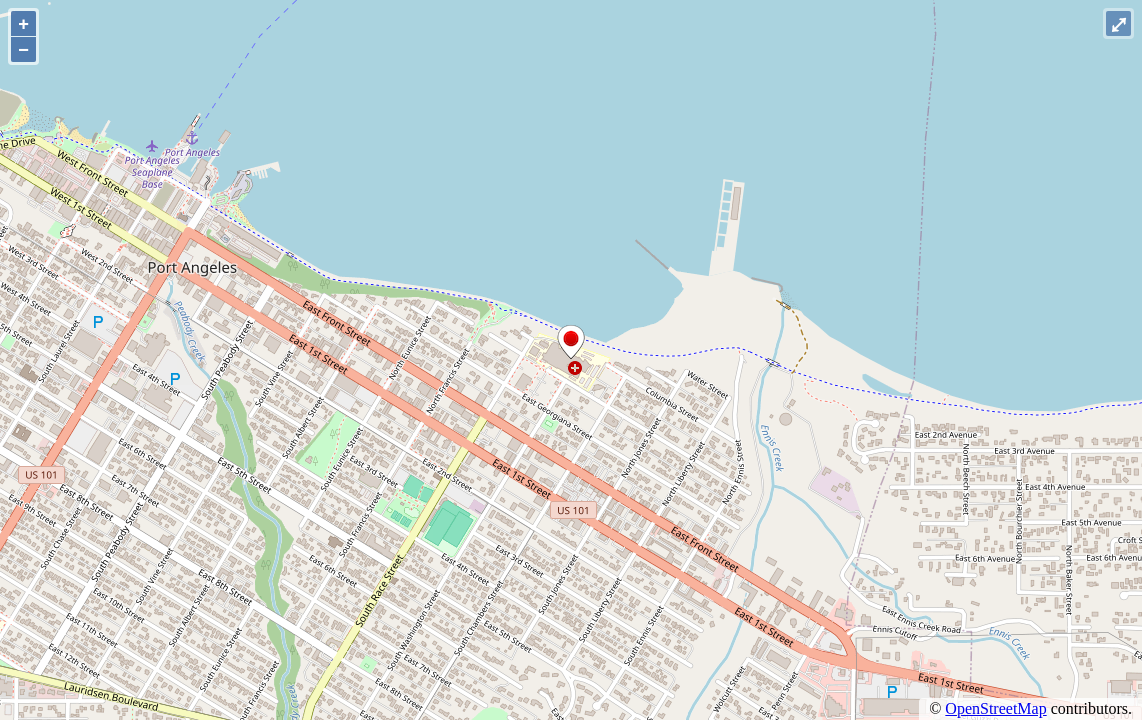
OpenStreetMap (995, 708)
